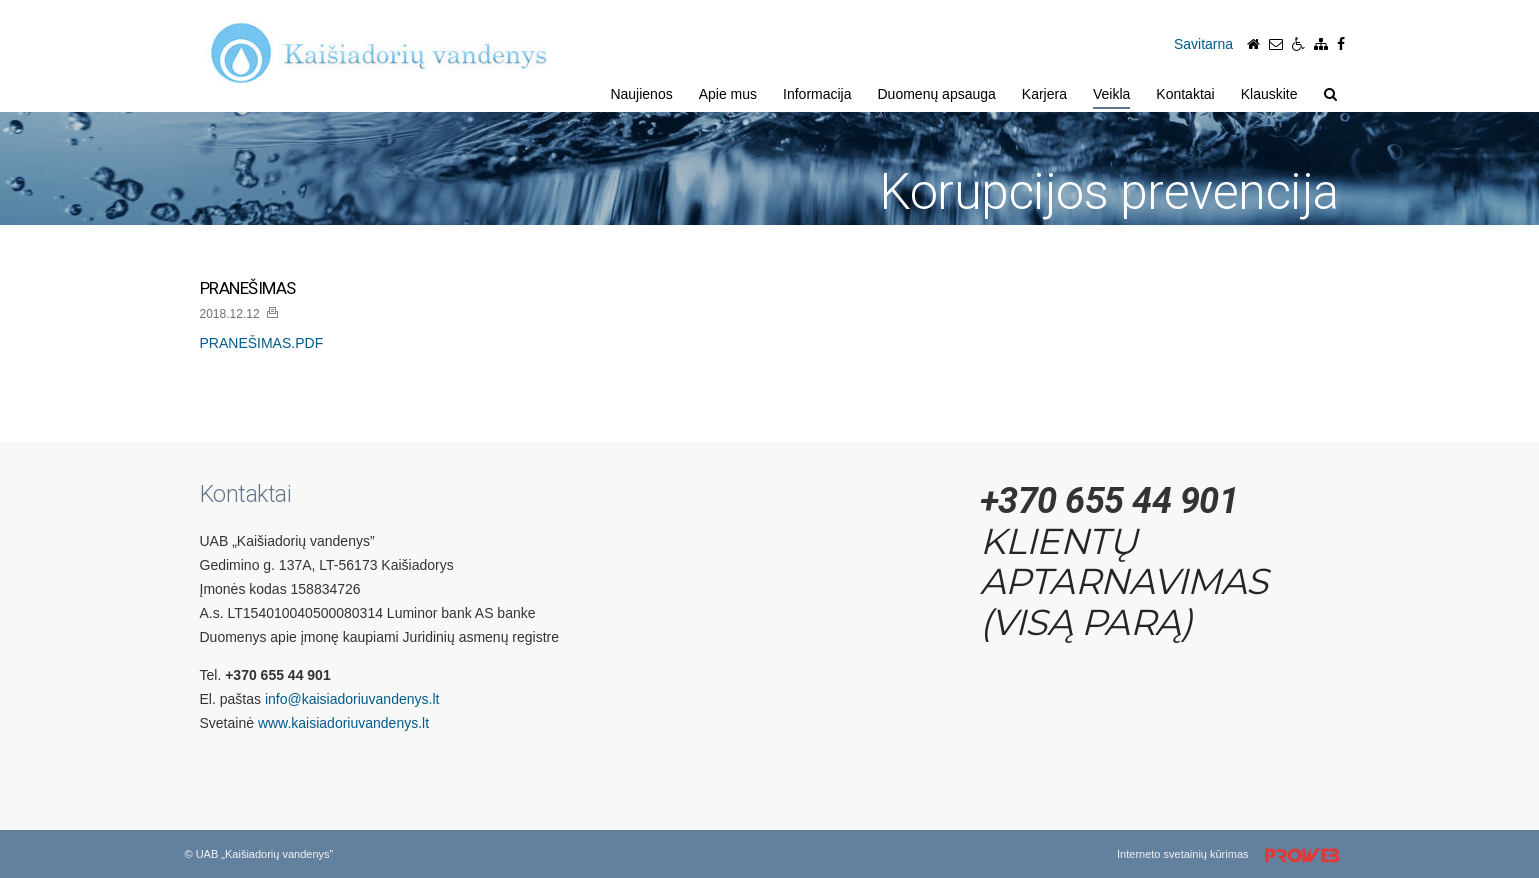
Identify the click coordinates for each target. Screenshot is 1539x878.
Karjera (1044, 94)
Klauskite (1269, 94)
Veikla (1111, 94)
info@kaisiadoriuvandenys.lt (352, 699)
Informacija (817, 94)
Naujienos (641, 94)
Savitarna (1203, 44)
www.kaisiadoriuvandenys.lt (343, 723)
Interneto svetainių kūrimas (1235, 856)
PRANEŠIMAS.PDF (262, 343)
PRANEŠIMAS (248, 288)
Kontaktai (1185, 94)
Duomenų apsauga (937, 94)
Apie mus (728, 94)
